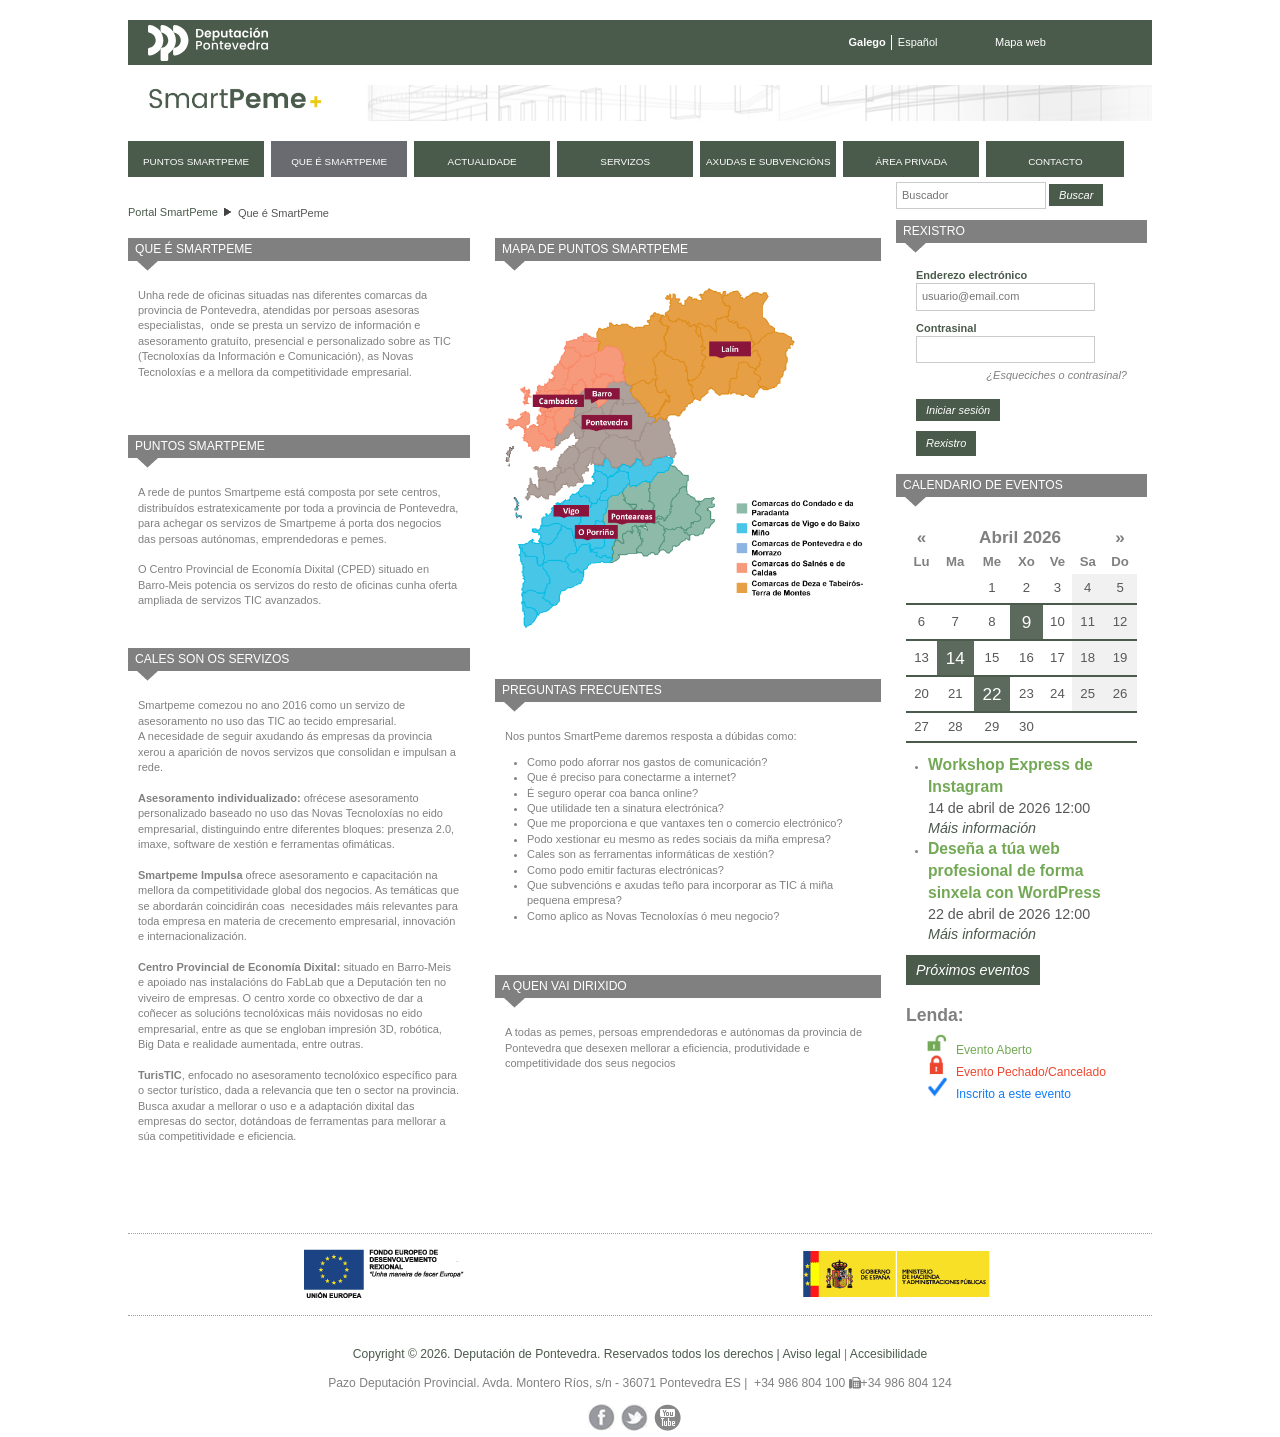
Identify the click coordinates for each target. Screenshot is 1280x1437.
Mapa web (1020, 42)
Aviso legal (811, 1354)
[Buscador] (971, 195)
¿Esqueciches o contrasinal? (1056, 375)
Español (918, 42)
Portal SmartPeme (173, 212)
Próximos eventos (973, 970)
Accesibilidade (888, 1354)
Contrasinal (946, 328)
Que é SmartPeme (283, 213)
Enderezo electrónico (971, 275)
